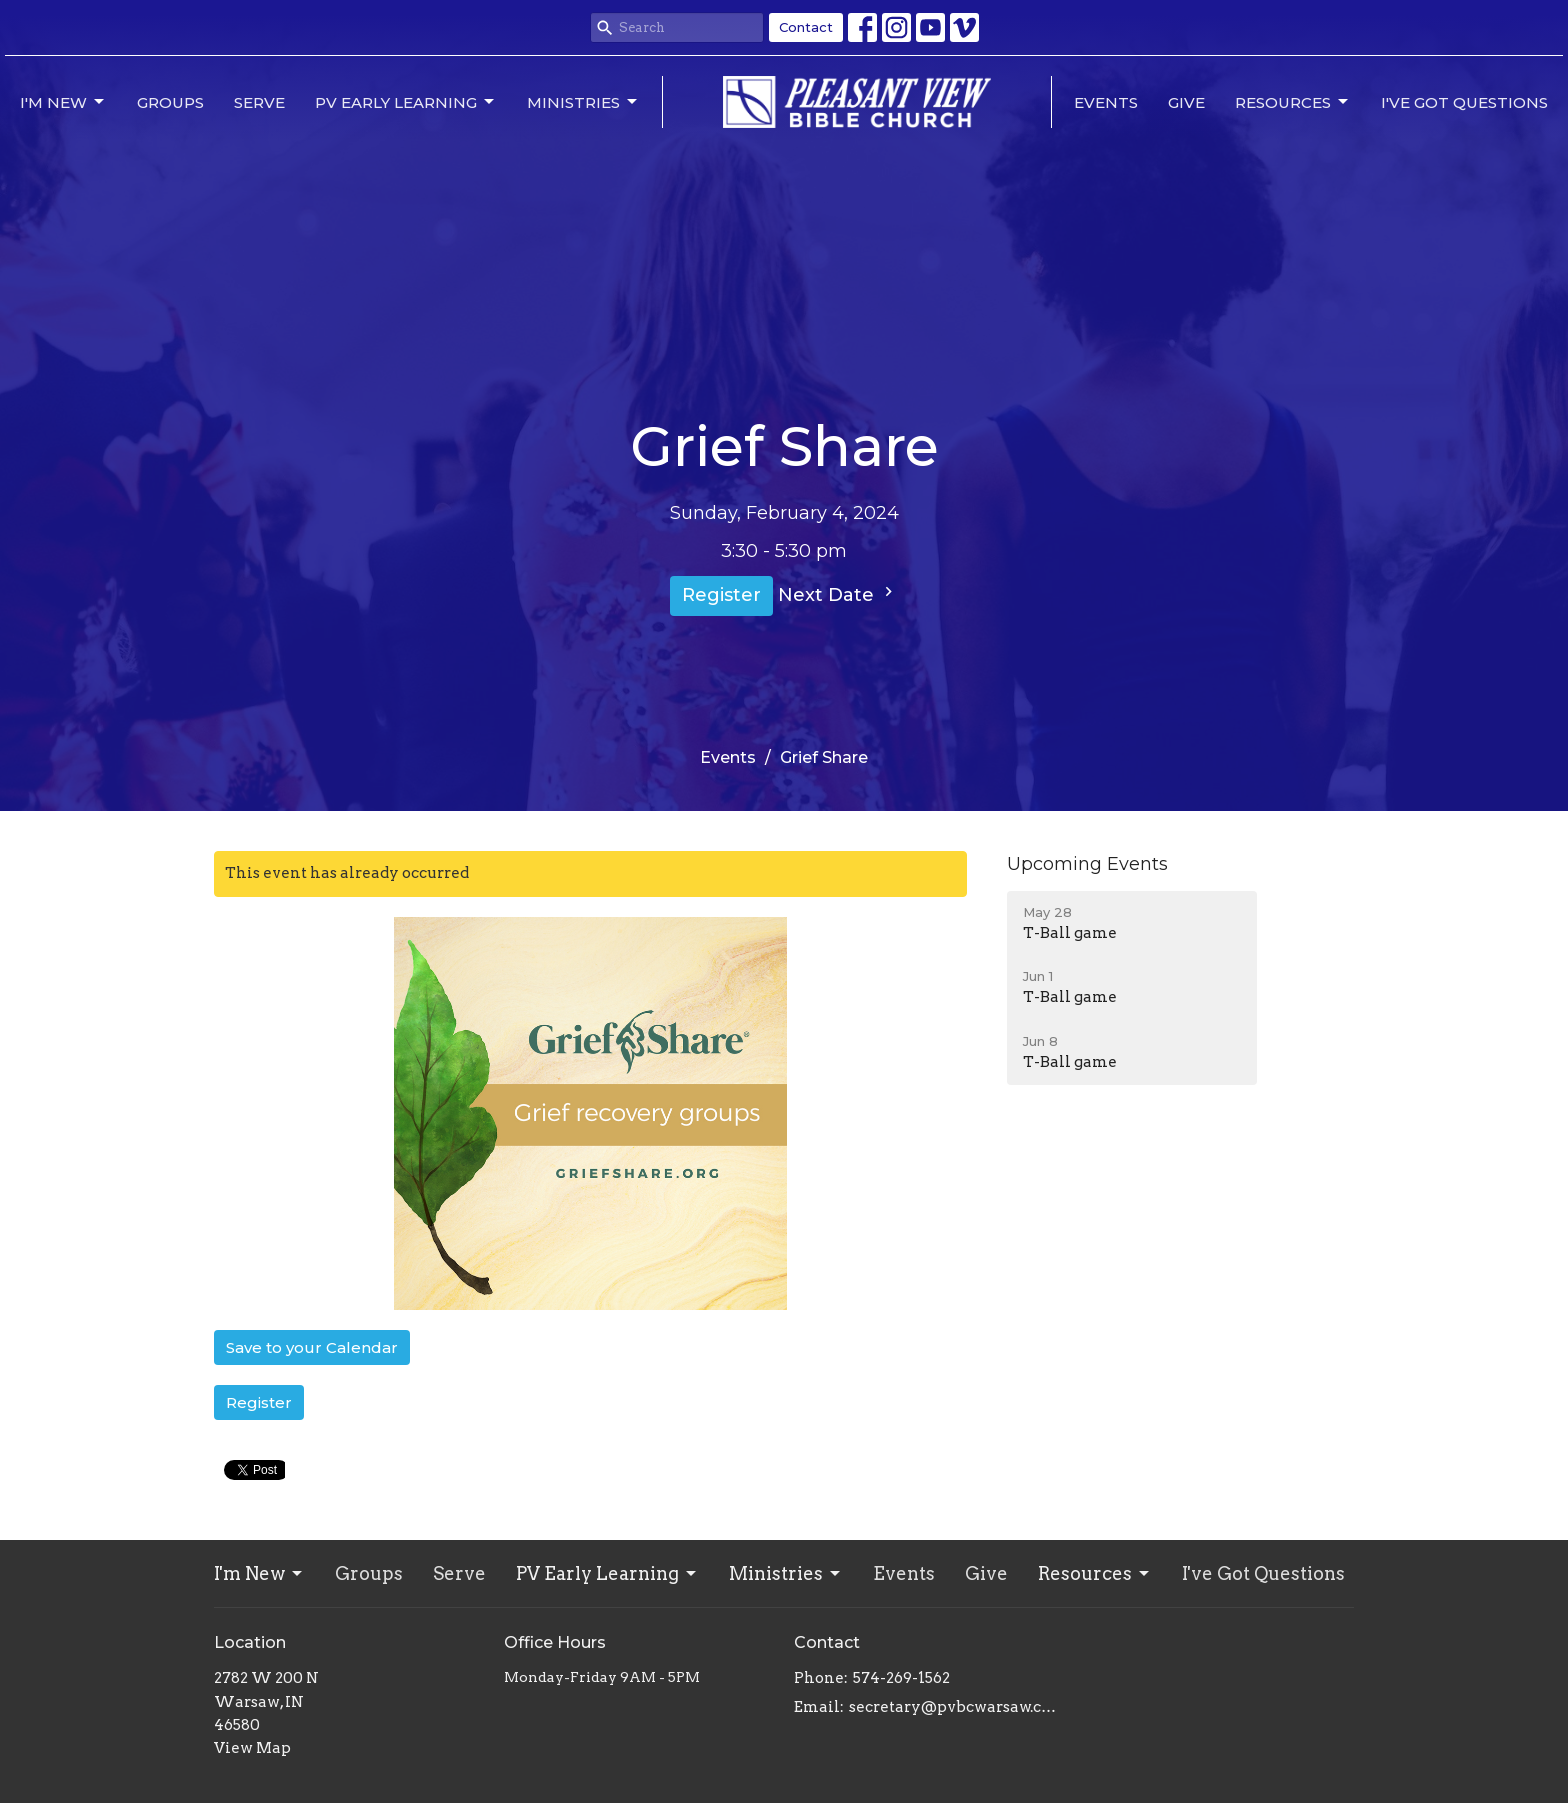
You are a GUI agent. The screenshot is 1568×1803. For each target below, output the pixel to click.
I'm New (63, 102)
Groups (170, 102)
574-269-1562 (901, 1678)
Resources (1293, 102)
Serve (259, 102)
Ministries (583, 102)
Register (721, 595)
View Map (252, 1748)
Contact (806, 27)
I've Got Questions (1464, 102)
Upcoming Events (1087, 864)
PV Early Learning (406, 102)
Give (1186, 102)
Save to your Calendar (312, 1347)
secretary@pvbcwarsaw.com (956, 1707)
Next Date (838, 594)
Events (1106, 102)
